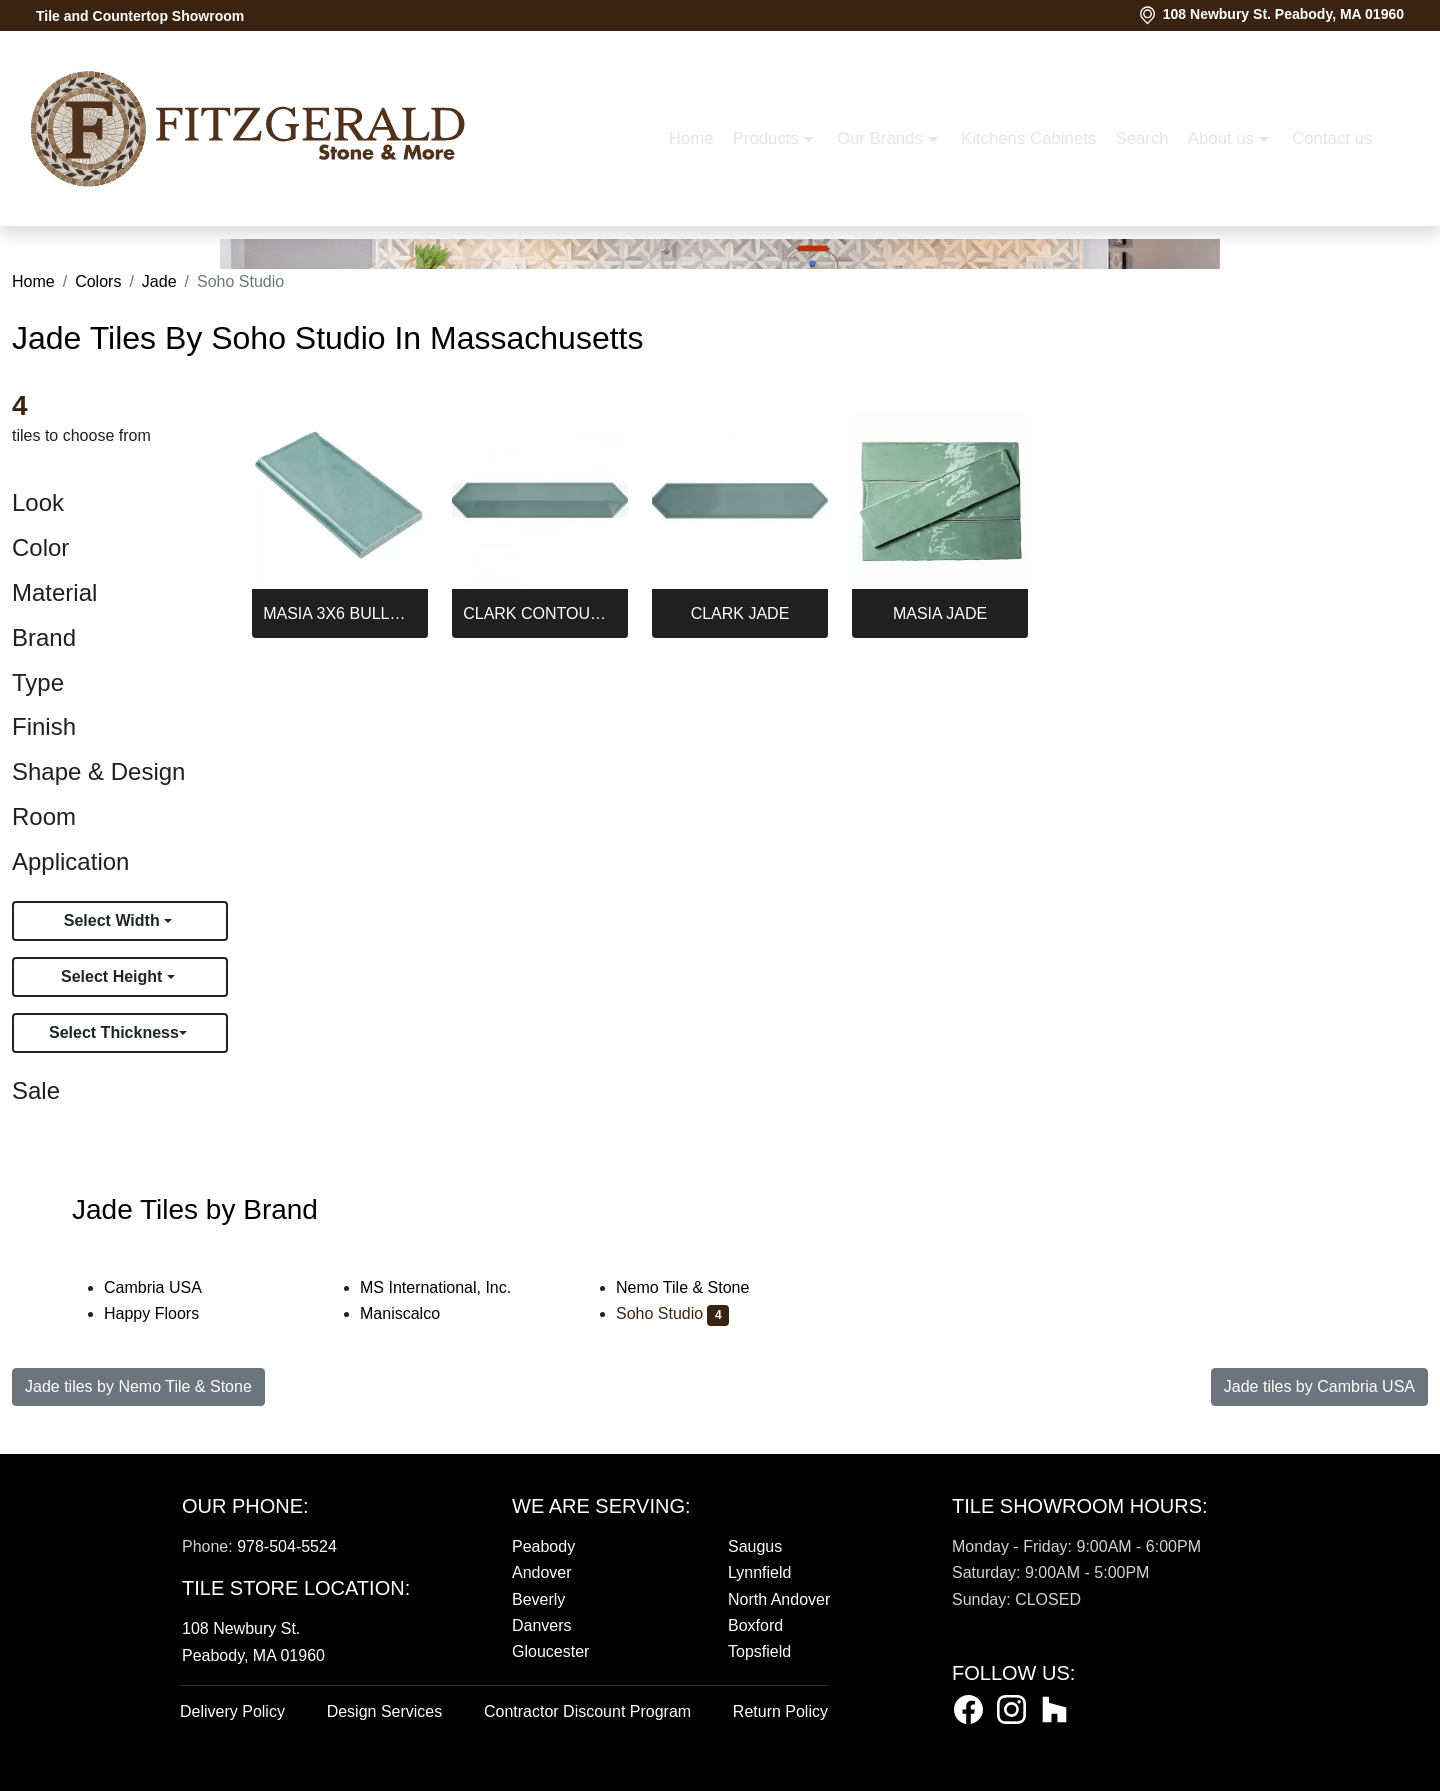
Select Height (114, 976)
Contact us (1009, 239)
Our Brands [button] (558, 239)
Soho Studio (672, 1313)
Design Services (385, 1711)
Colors (98, 281)
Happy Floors (164, 1313)
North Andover (779, 1599)
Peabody (543, 1546)
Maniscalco (413, 1313)
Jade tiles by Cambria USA (1319, 1386)
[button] (1089, 240)
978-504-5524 (287, 1546)
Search (818, 239)
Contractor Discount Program (587, 1711)
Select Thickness (114, 1032)
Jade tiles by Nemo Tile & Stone (138, 1386)
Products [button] (444, 239)
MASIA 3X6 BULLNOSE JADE (340, 613)
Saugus (755, 1546)
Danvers (542, 1625)
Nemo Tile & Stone (699, 1287)
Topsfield (759, 1651)
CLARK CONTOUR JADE (540, 613)
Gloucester (550, 1651)
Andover (542, 1572)
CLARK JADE (740, 613)
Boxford (755, 1625)
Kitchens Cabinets (704, 239)
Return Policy (780, 1711)
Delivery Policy (232, 1711)
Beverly (538, 1599)
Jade (159, 281)
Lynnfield (759, 1572)
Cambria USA (166, 1287)
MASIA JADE (940, 613)
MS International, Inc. (448, 1287)
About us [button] (899, 239)
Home (367, 239)
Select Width (114, 920)
